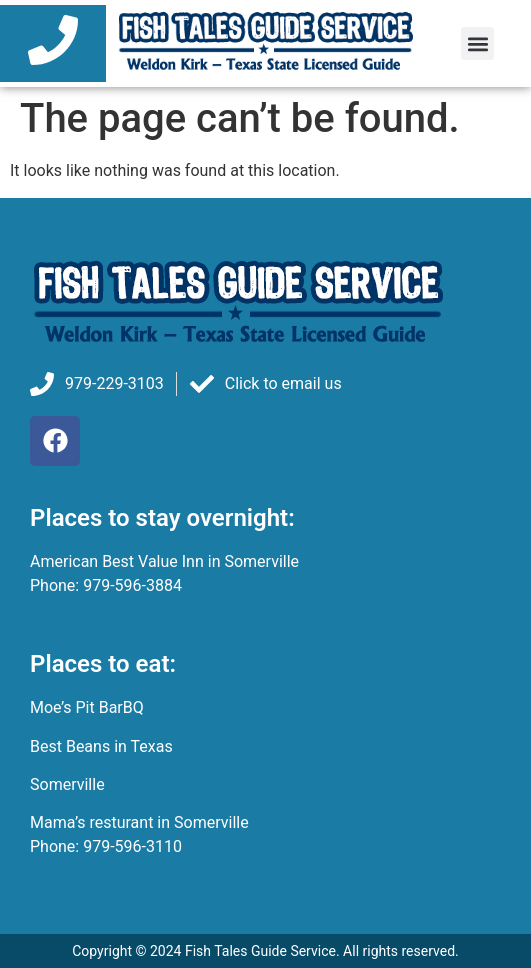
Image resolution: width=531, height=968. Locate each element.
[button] (477, 43)
